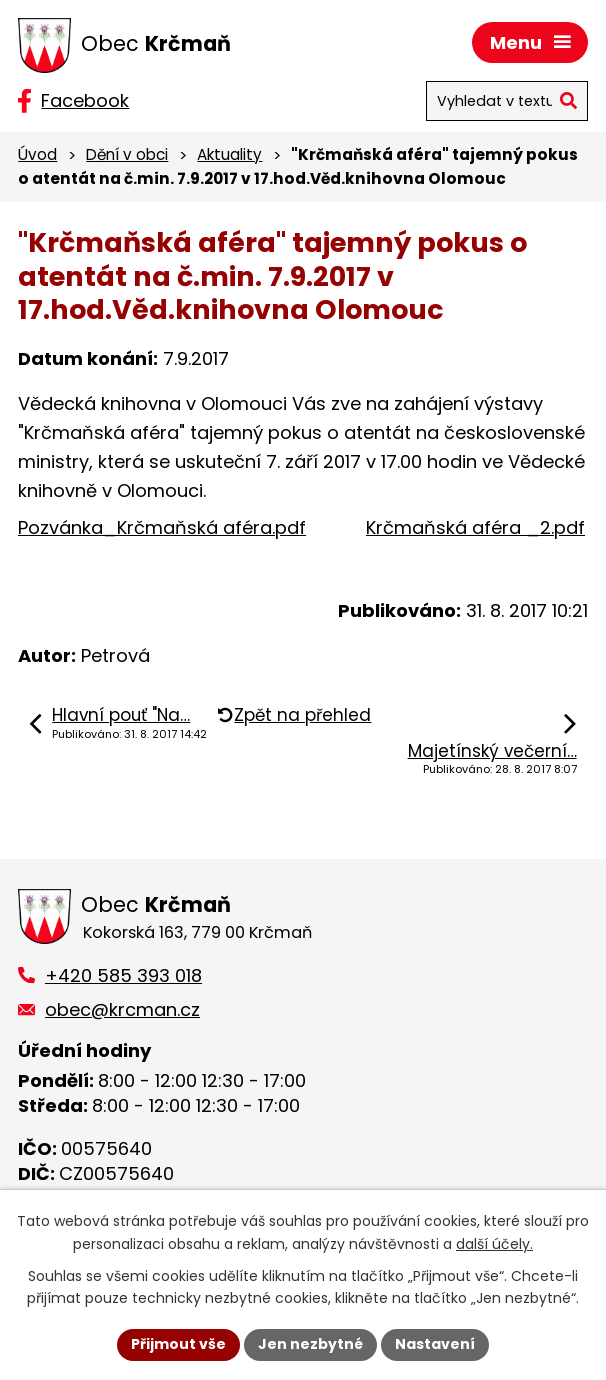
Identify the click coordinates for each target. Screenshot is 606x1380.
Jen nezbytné (310, 1344)
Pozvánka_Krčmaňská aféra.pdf (162, 527)
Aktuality (229, 154)
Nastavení (435, 1344)
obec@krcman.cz (122, 1009)
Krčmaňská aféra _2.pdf (475, 527)
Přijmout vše (178, 1344)
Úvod (37, 154)
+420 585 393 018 (123, 975)
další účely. (494, 1244)
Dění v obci (127, 154)
